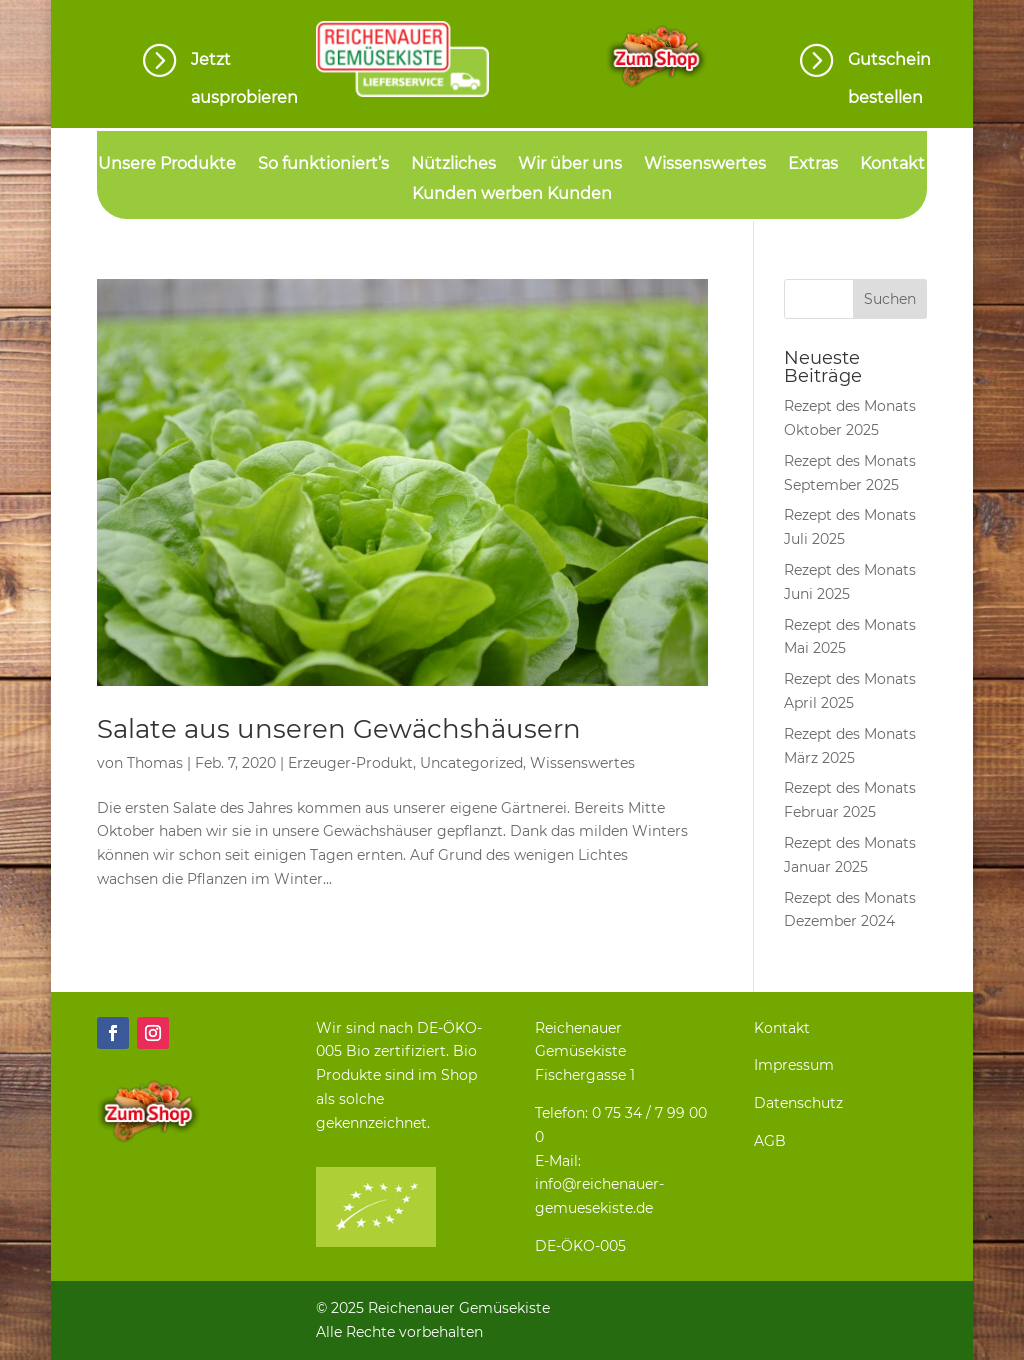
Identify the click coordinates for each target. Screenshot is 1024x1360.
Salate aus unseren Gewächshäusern (339, 729)
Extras (813, 165)
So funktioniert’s (323, 165)
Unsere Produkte (167, 165)
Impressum (794, 1065)
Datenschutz (798, 1103)
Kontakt (892, 165)
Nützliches (453, 165)
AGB (770, 1141)
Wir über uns (570, 165)
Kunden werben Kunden (512, 195)
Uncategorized (471, 763)
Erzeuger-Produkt (350, 763)
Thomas (155, 763)
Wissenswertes (705, 165)
